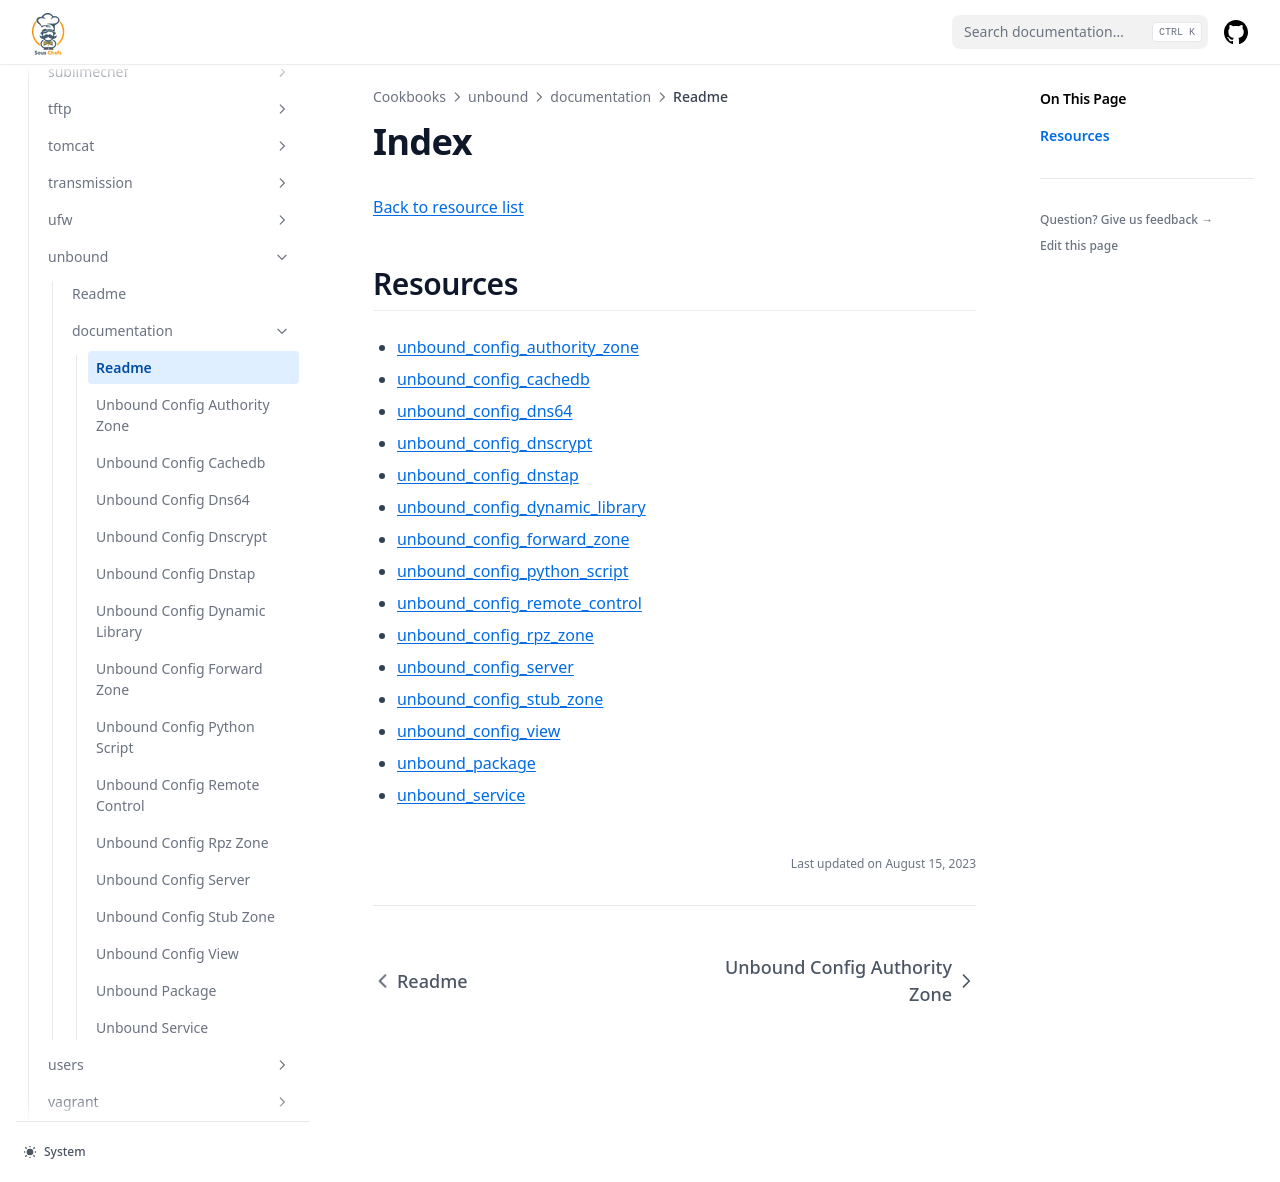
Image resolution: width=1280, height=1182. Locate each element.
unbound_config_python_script (444, 571)
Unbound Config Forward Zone (150, 758)
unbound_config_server (416, 667)
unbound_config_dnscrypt (425, 443)
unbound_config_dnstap (419, 475)
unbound (135, 251)
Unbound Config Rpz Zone (150, 932)
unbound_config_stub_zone (431, 699)
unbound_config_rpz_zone (426, 635)
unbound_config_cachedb (424, 379)
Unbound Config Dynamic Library (150, 700)
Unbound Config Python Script (150, 816)
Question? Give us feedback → (1126, 219)
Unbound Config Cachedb (150, 468)
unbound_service (392, 795)
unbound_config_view (409, 731)
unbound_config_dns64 (416, 411)
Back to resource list (379, 207)
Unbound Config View (150, 1106)
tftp (135, 103)
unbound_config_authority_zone (449, 347)
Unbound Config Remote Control (150, 874)
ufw (135, 214)
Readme (99, 288)
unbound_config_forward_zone (444, 539)
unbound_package (397, 763)
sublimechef (135, 66)
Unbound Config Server (150, 990)
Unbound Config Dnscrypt (150, 584)
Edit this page (1079, 245)
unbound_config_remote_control (450, 603)
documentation (147, 325)
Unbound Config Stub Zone (150, 1048)
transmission (135, 177)
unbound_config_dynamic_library (452, 507)
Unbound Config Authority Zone (150, 410)
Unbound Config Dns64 (150, 526)
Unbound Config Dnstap (150, 642)
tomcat (135, 140)
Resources (1075, 135)
